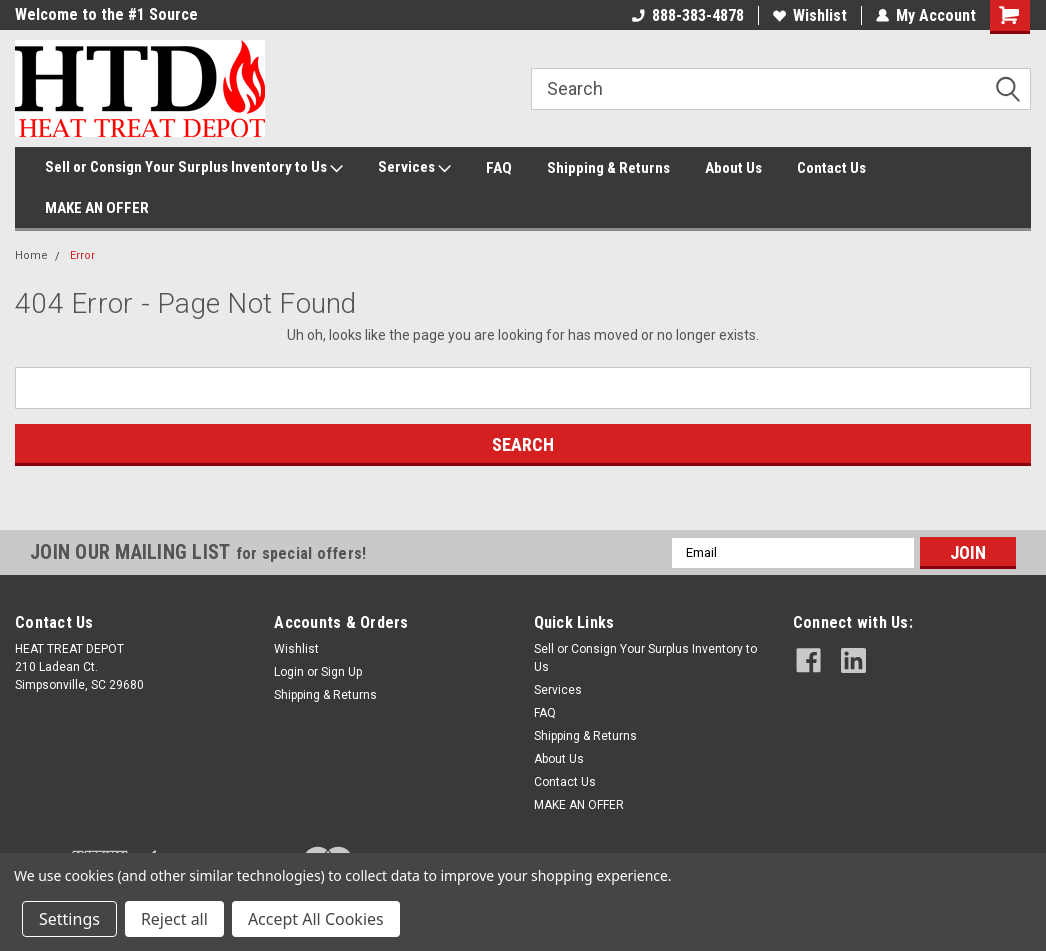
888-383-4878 (688, 15)
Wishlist (810, 15)
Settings (69, 919)
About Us (733, 168)
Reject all (174, 919)
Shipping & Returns (608, 168)
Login (289, 672)
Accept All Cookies (316, 919)
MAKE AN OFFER (97, 208)
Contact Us (831, 168)
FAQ (499, 168)
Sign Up (341, 672)
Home (31, 255)
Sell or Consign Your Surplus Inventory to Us (194, 168)
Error (82, 255)
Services (414, 168)
